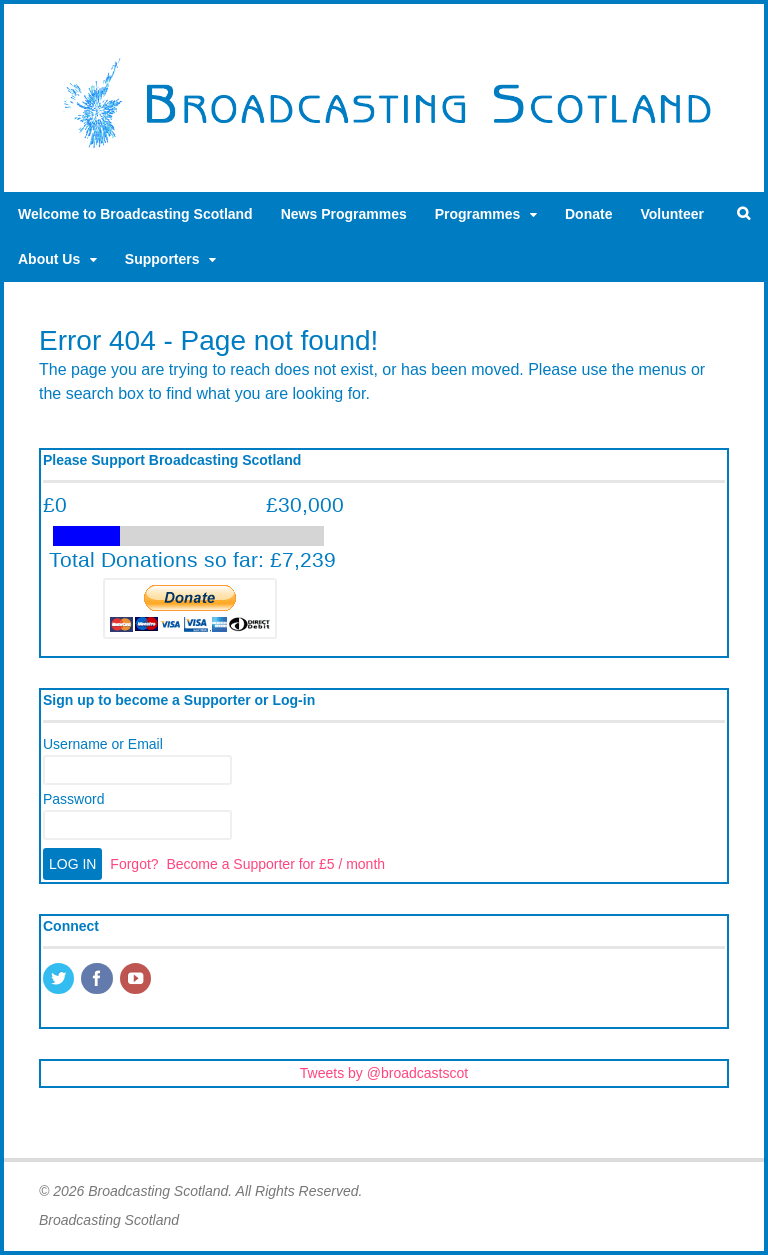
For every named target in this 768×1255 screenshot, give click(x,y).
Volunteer (672, 214)
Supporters (162, 259)
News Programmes (344, 214)
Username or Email (103, 744)
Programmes (478, 214)
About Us (49, 259)
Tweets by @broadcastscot (384, 1073)
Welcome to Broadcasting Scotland (135, 214)
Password (73, 799)
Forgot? (134, 864)
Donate (588, 214)
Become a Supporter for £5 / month (275, 864)
